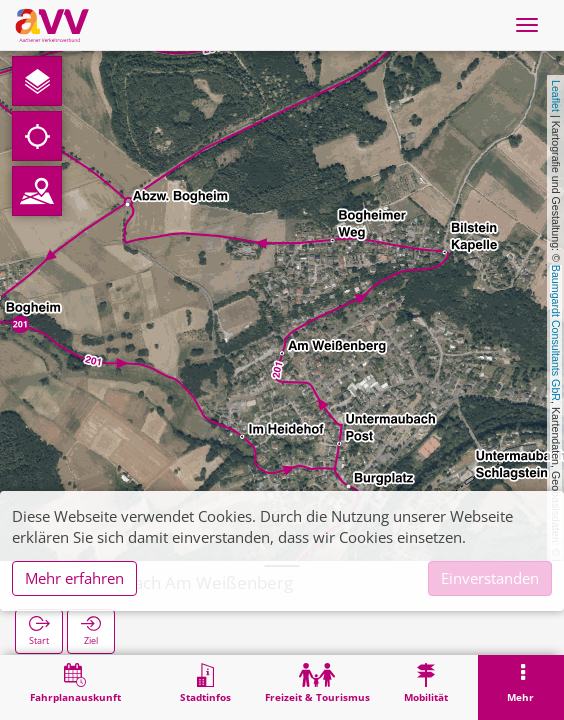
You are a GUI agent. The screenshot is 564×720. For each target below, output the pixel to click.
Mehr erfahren (74, 578)
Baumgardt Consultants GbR (556, 333)
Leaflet (556, 96)
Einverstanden (490, 578)
